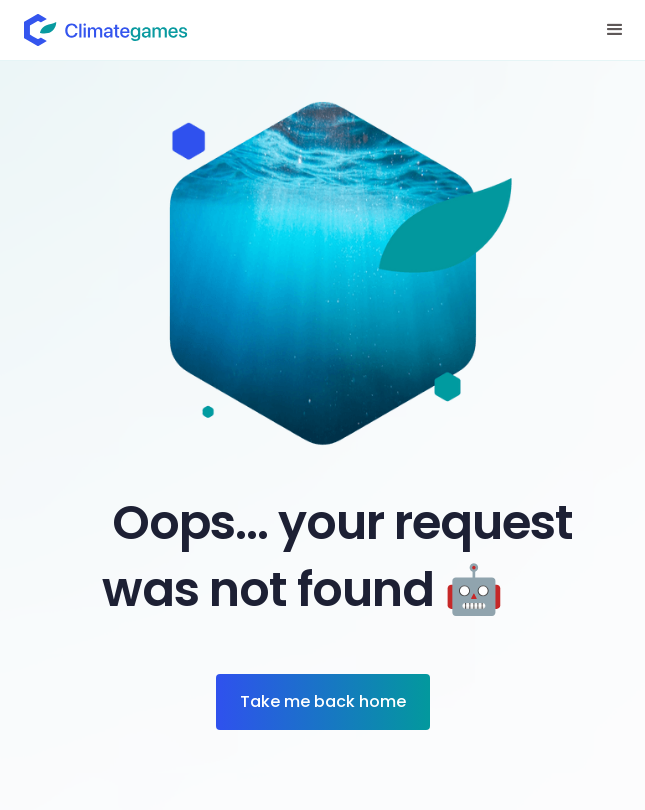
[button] (615, 30)
